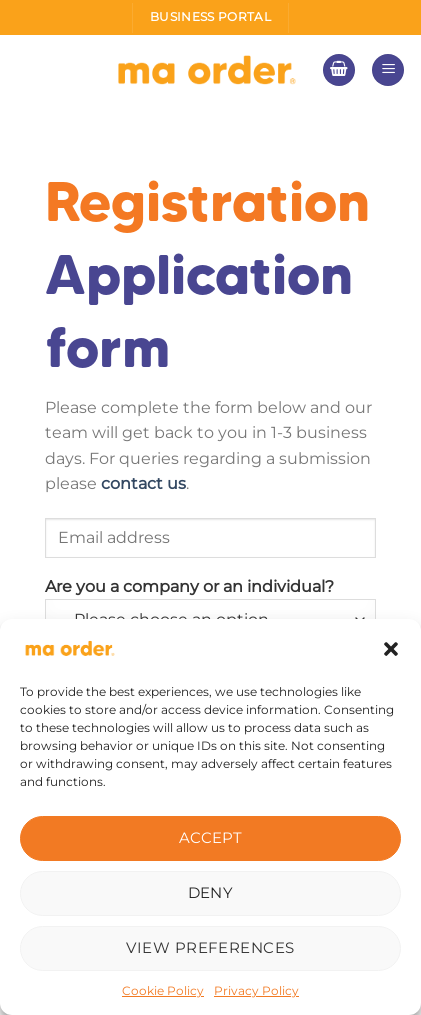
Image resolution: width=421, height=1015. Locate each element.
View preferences (210, 947)
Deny (211, 892)
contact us (143, 483)
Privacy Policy (256, 990)
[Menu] (388, 70)
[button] (391, 649)
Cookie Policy (163, 990)
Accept (211, 837)
